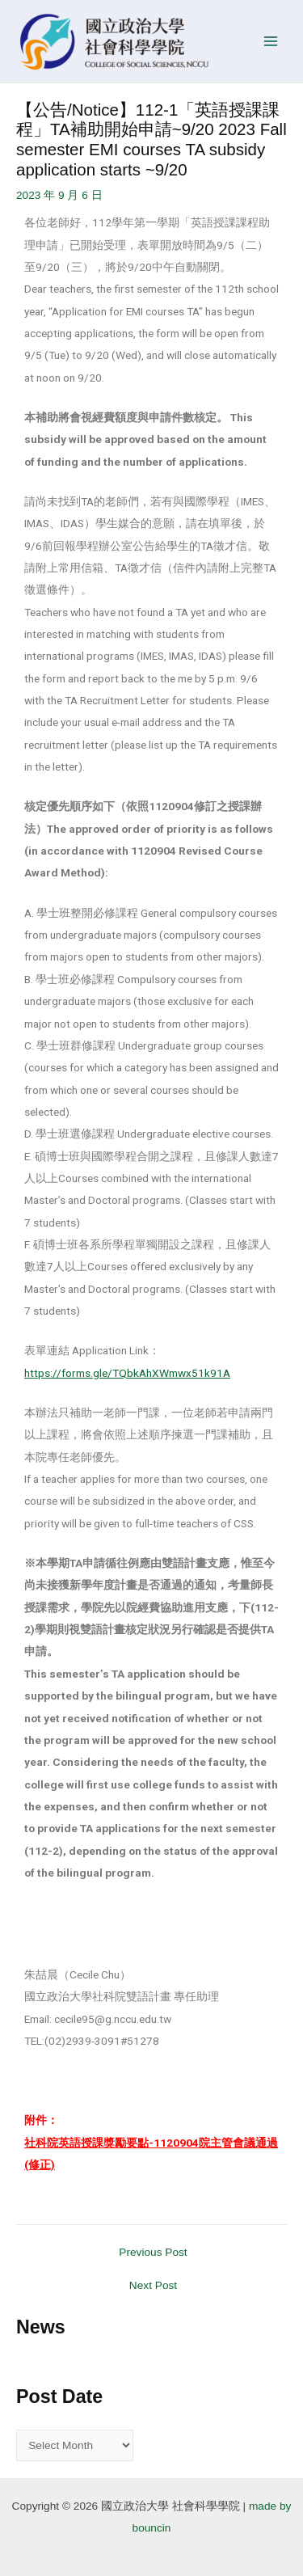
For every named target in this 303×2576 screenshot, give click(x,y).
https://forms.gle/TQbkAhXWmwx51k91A (127, 1372)
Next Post (153, 2285)
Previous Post (153, 2252)
